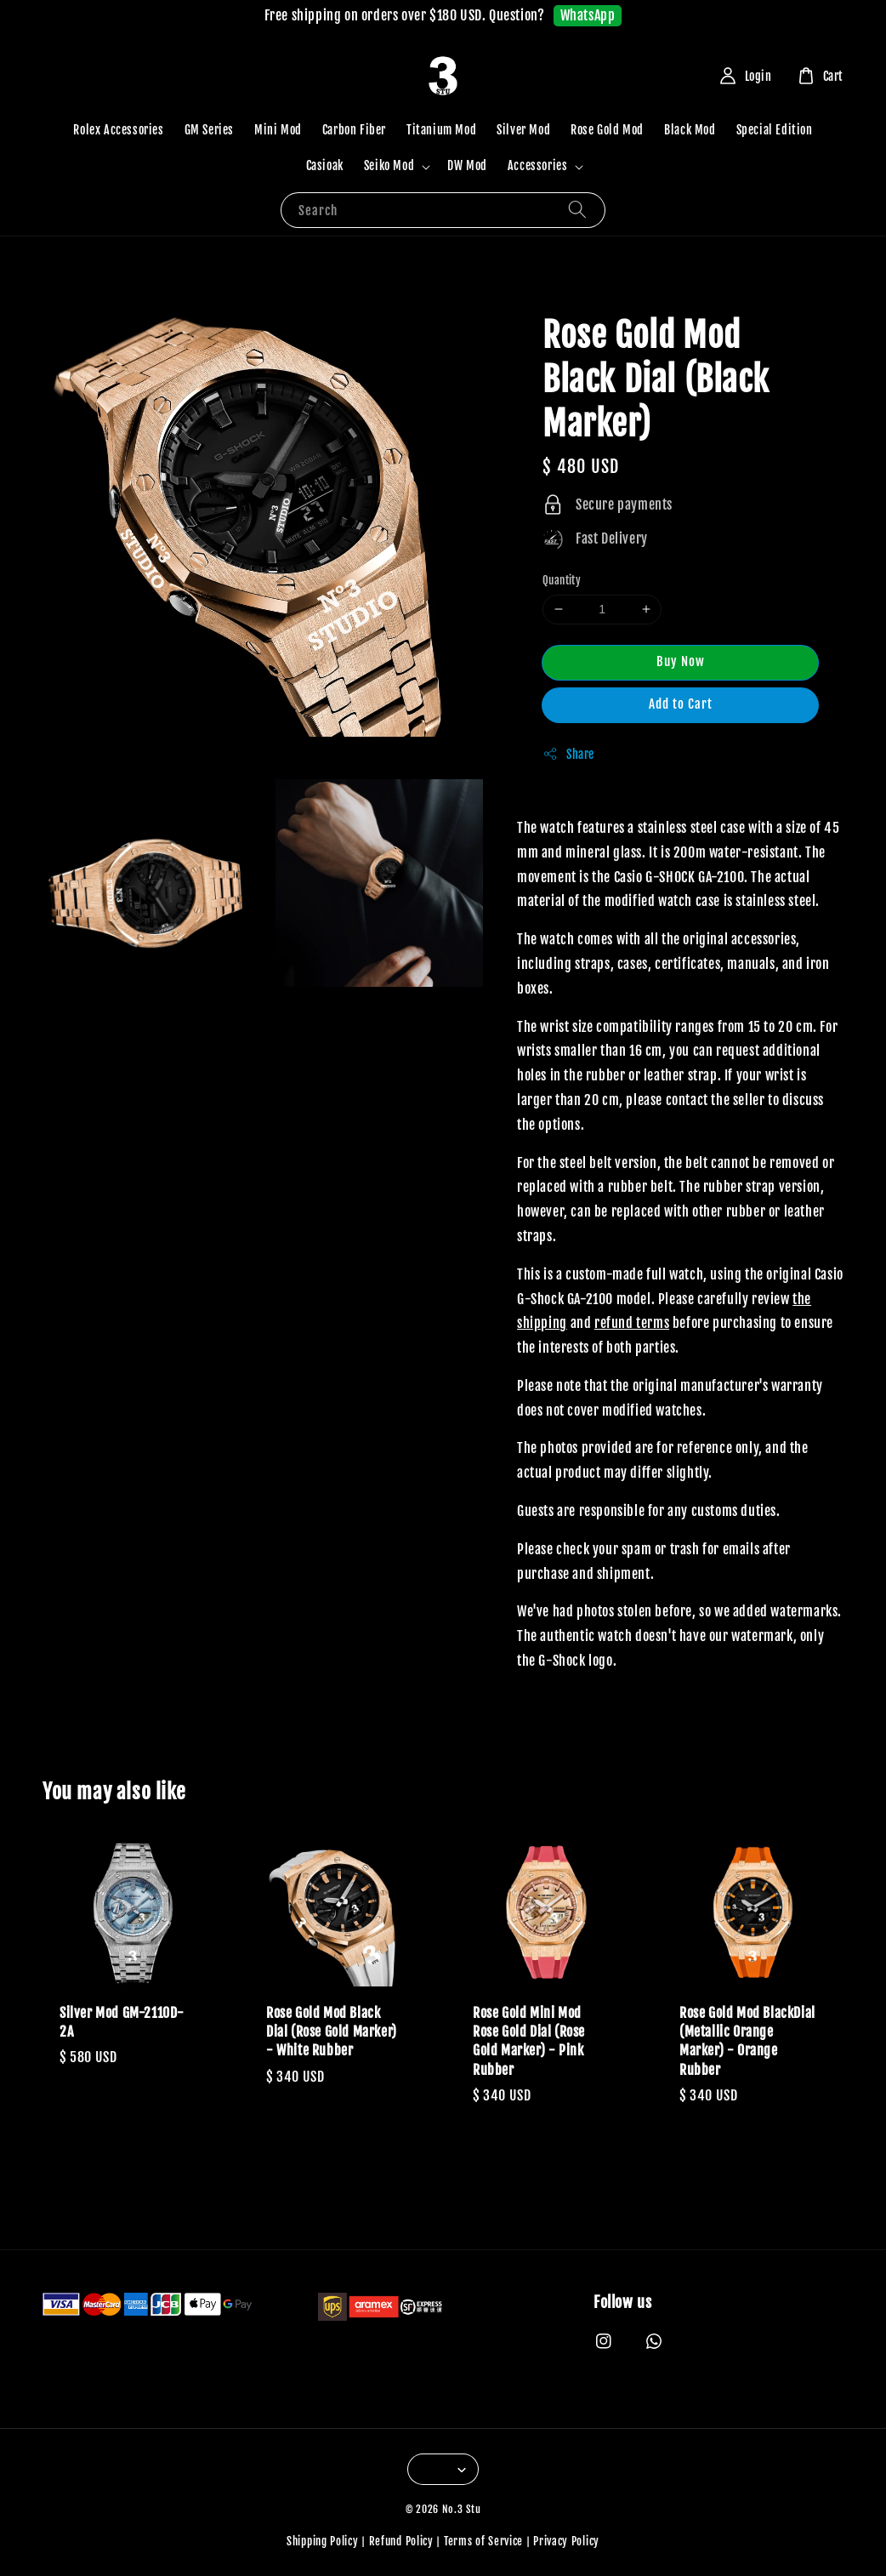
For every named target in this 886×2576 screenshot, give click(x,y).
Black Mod (689, 130)
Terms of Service (483, 2541)
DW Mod (467, 165)
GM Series (209, 130)
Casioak (325, 165)
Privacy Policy (566, 2541)
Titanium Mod (441, 130)
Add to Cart (681, 704)
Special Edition (774, 130)
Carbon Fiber (354, 130)
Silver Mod (523, 130)
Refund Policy (401, 2541)
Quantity (561, 580)
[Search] (577, 209)
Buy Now (680, 661)
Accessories (538, 165)
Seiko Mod (389, 165)
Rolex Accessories (118, 130)
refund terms (631, 1322)
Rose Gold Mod (607, 130)
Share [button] (568, 753)
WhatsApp (588, 15)
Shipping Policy (323, 2541)
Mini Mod (278, 130)
